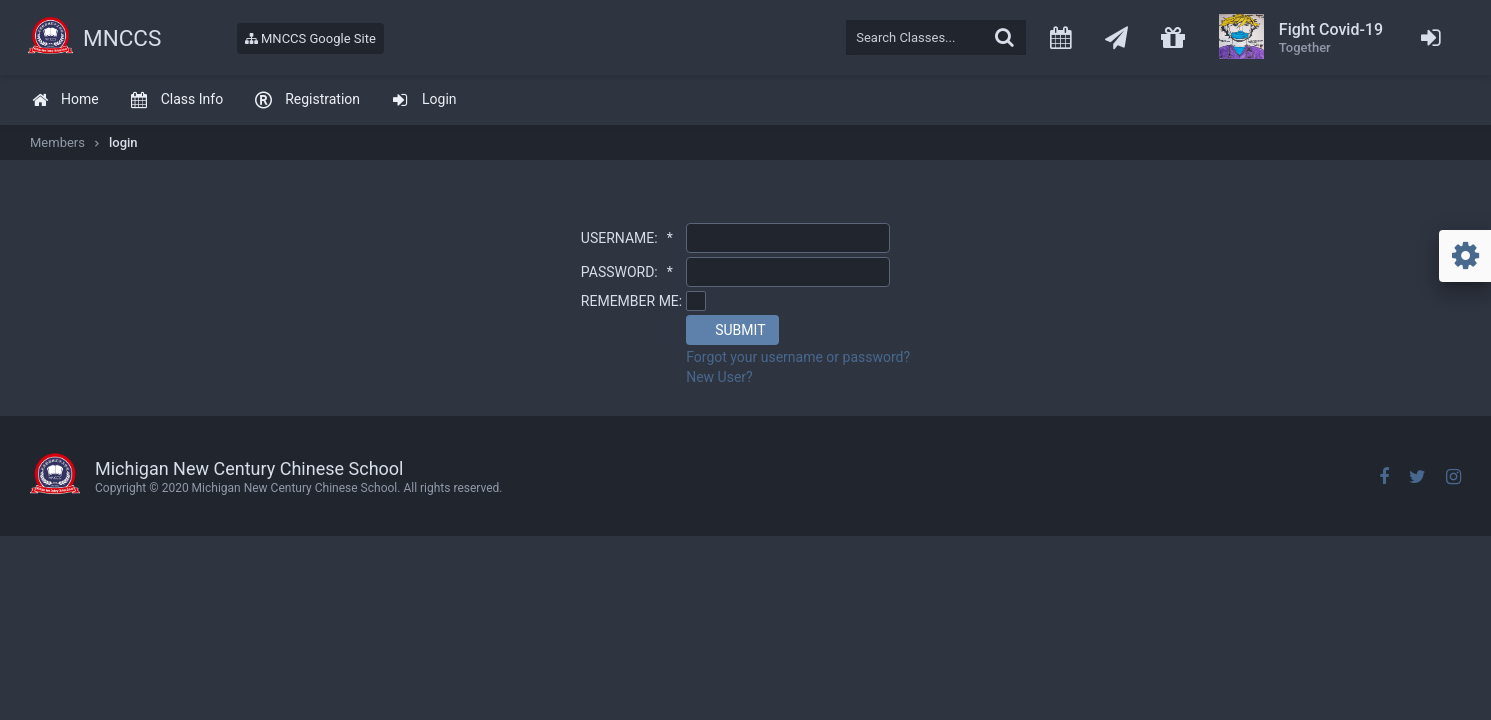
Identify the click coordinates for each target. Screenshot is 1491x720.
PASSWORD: (627, 272)
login (123, 142)
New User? (719, 377)
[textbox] (936, 37)
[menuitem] (65, 100)
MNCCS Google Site (310, 38)
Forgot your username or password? (798, 357)
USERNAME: (627, 238)
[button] (732, 330)
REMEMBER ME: (631, 301)
